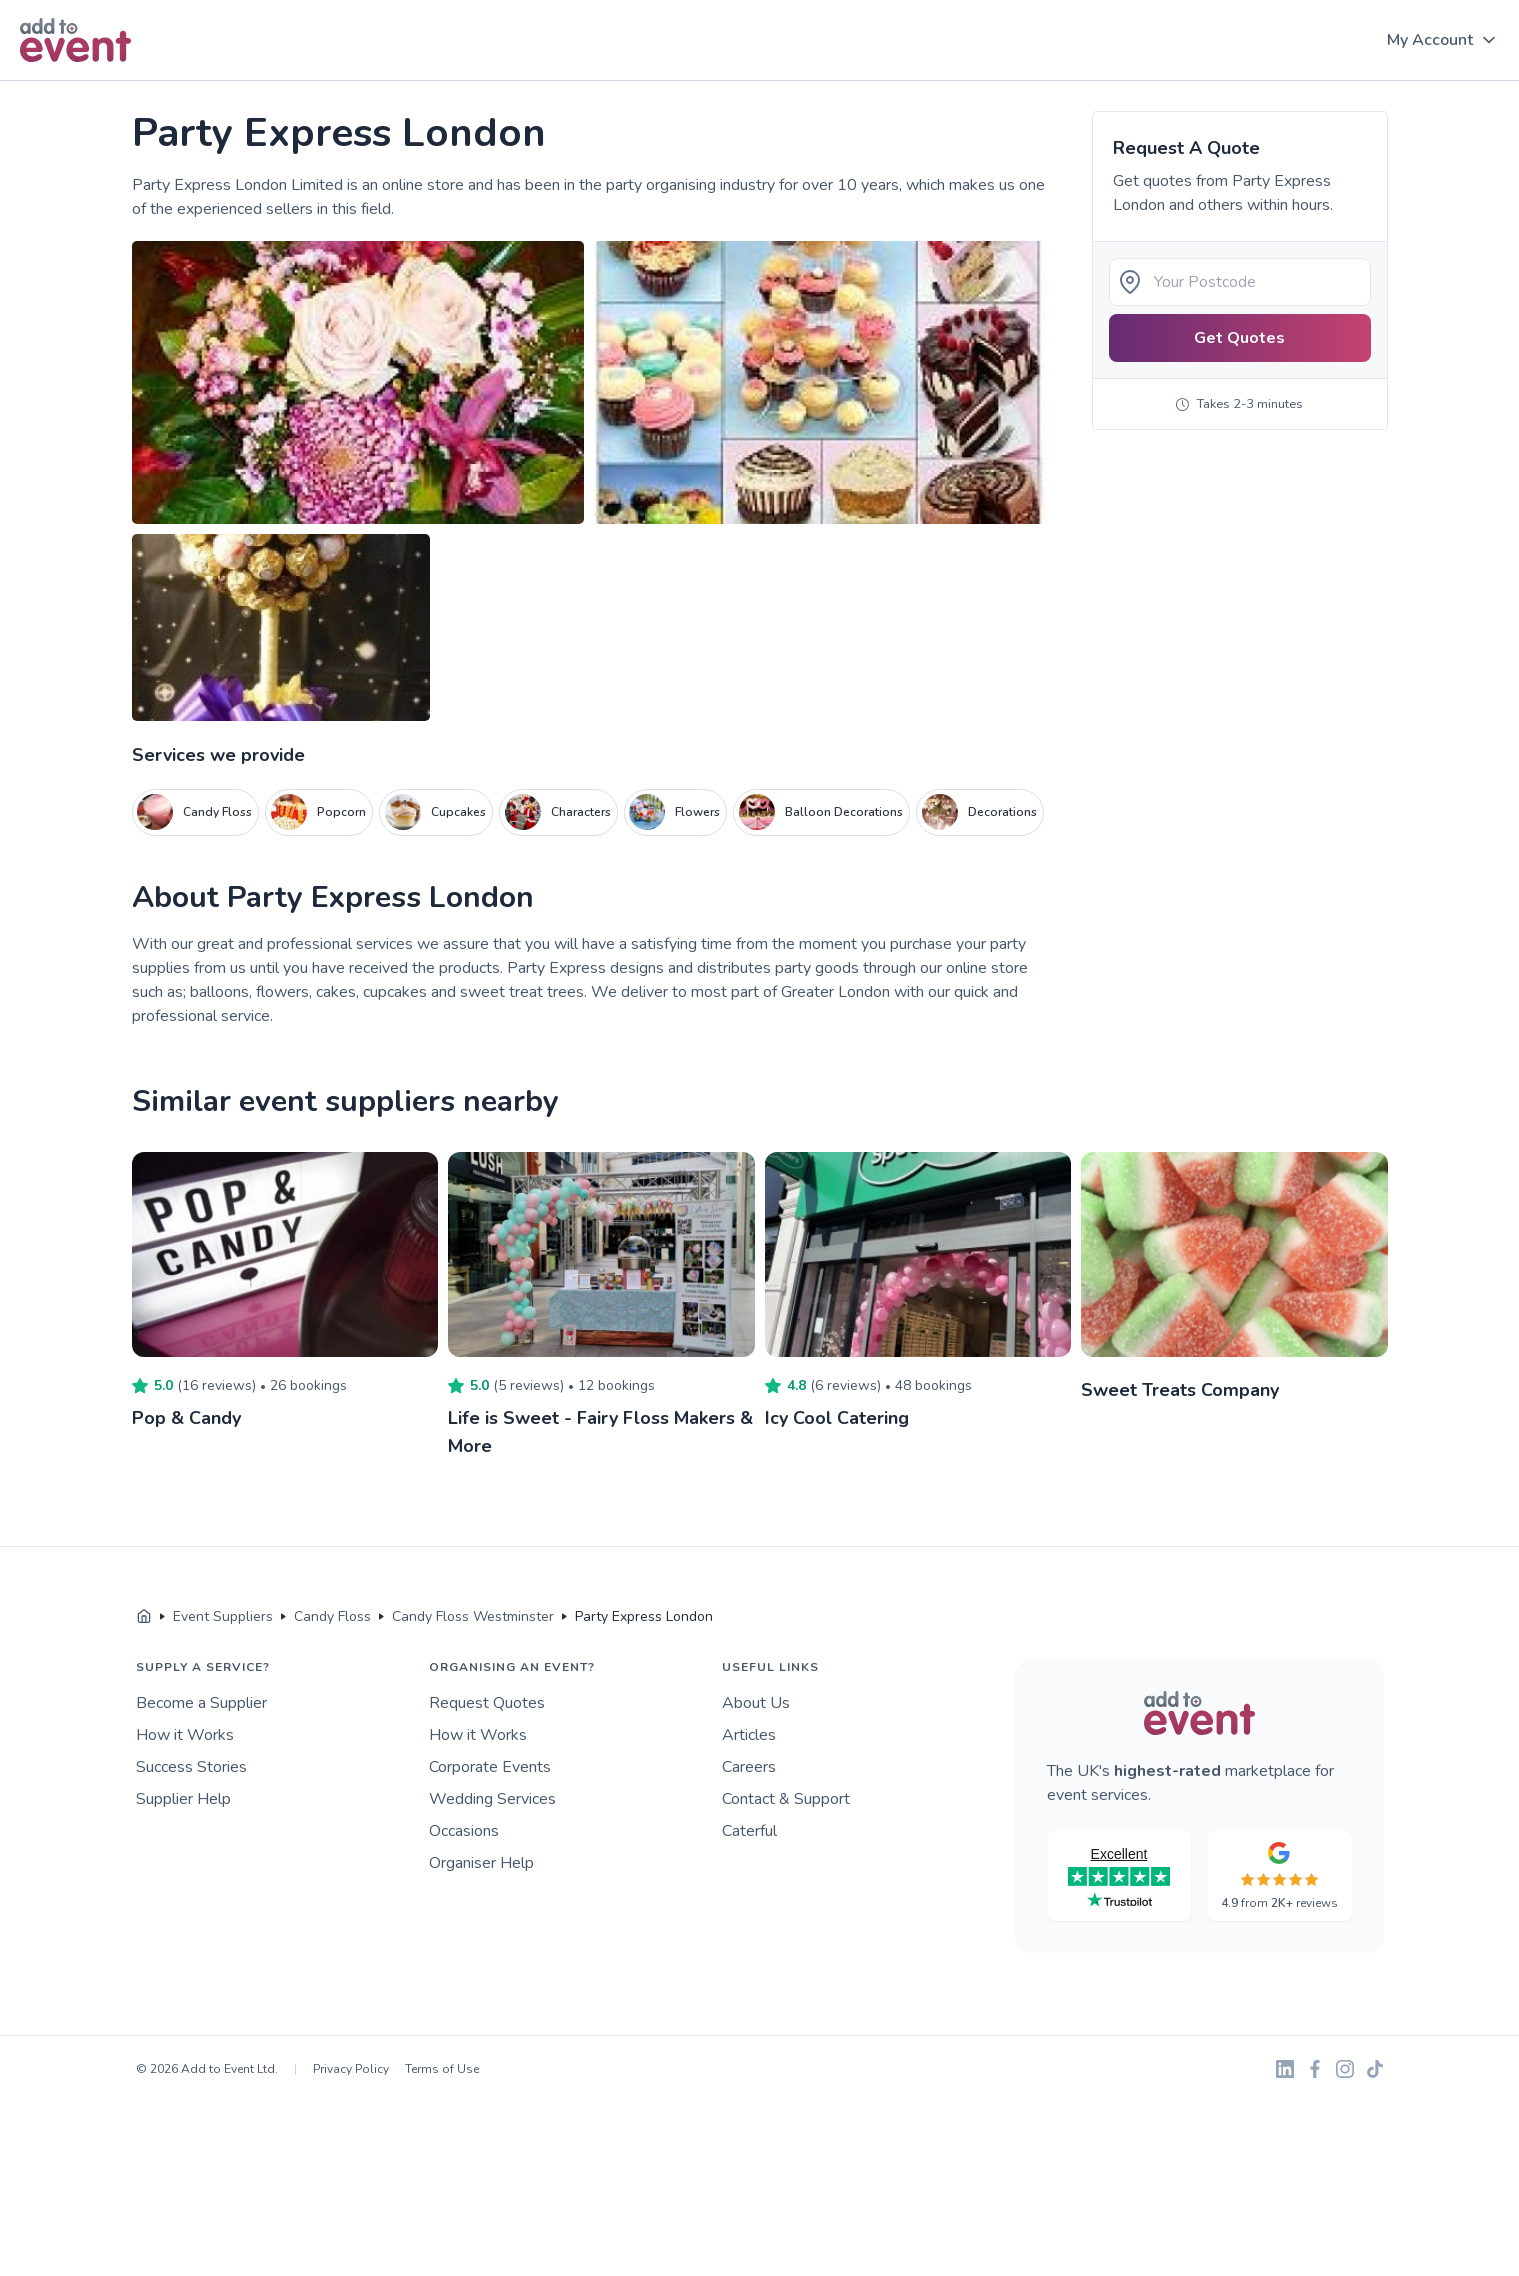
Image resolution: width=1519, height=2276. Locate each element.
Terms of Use (442, 2069)
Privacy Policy (351, 2069)
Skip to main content (71, 81)
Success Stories (191, 1767)
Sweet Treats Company (1180, 1390)
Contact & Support (786, 1799)
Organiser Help (481, 1863)
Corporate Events (490, 1767)
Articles (749, 1735)
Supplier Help (183, 1799)
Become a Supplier (201, 1703)
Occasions (464, 1831)
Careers (749, 1767)
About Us (756, 1703)
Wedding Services (492, 1799)
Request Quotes (487, 1703)
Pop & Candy (186, 1418)
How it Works (185, 1735)
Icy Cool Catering (837, 1418)
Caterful (749, 1831)
